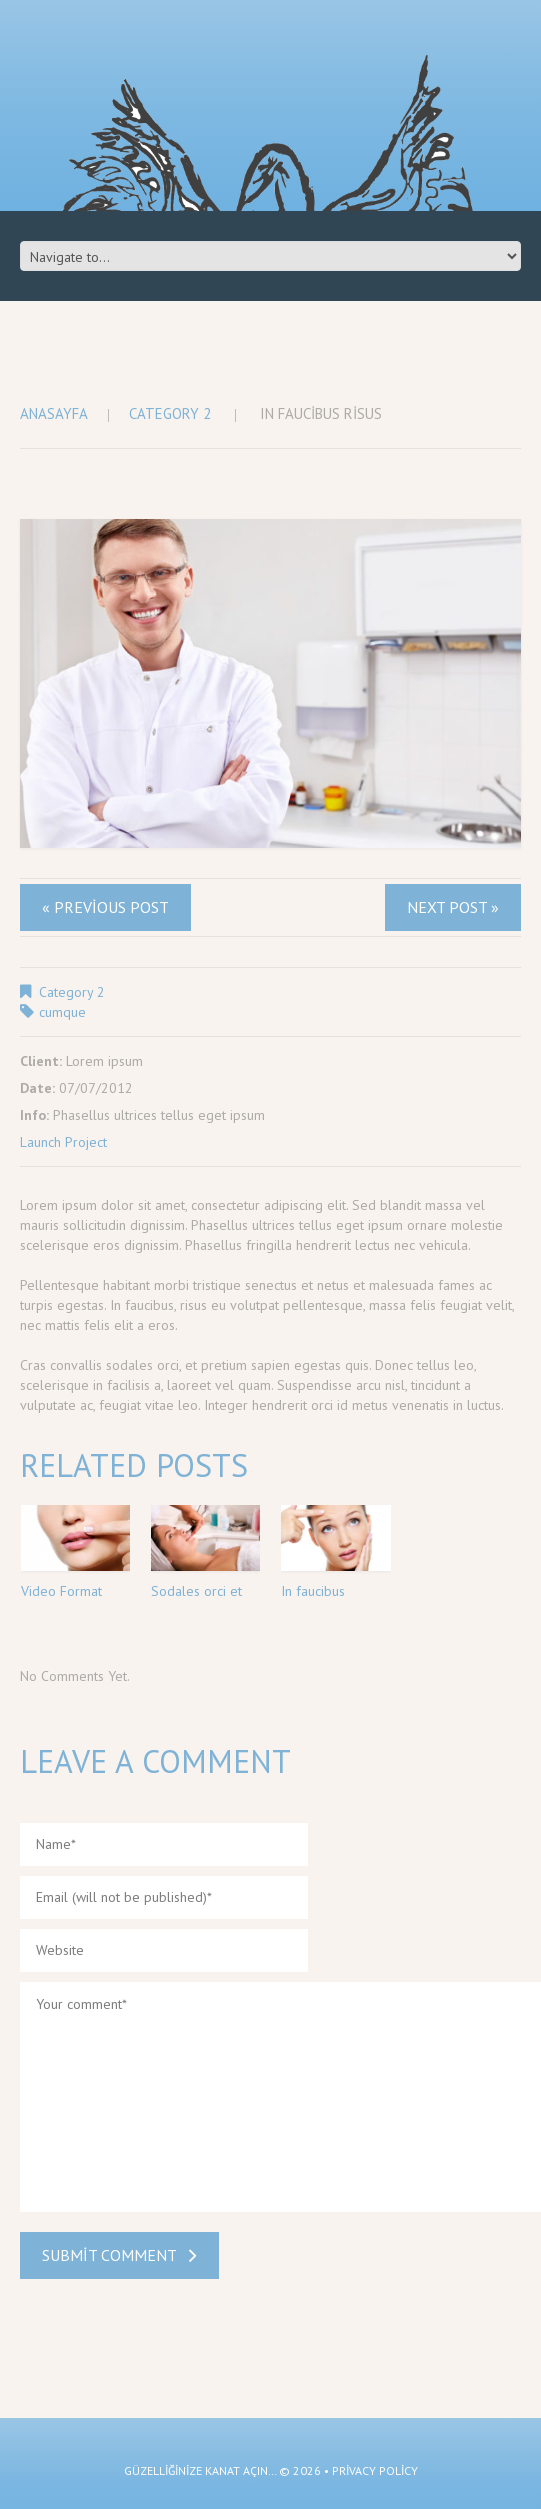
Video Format (61, 1591)
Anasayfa (54, 413)
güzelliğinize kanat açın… (200, 2470)
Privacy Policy (375, 2470)
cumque (62, 1012)
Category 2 (170, 413)
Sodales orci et (196, 1591)
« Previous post (105, 907)
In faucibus (313, 1591)
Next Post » (453, 907)
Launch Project (63, 1142)
